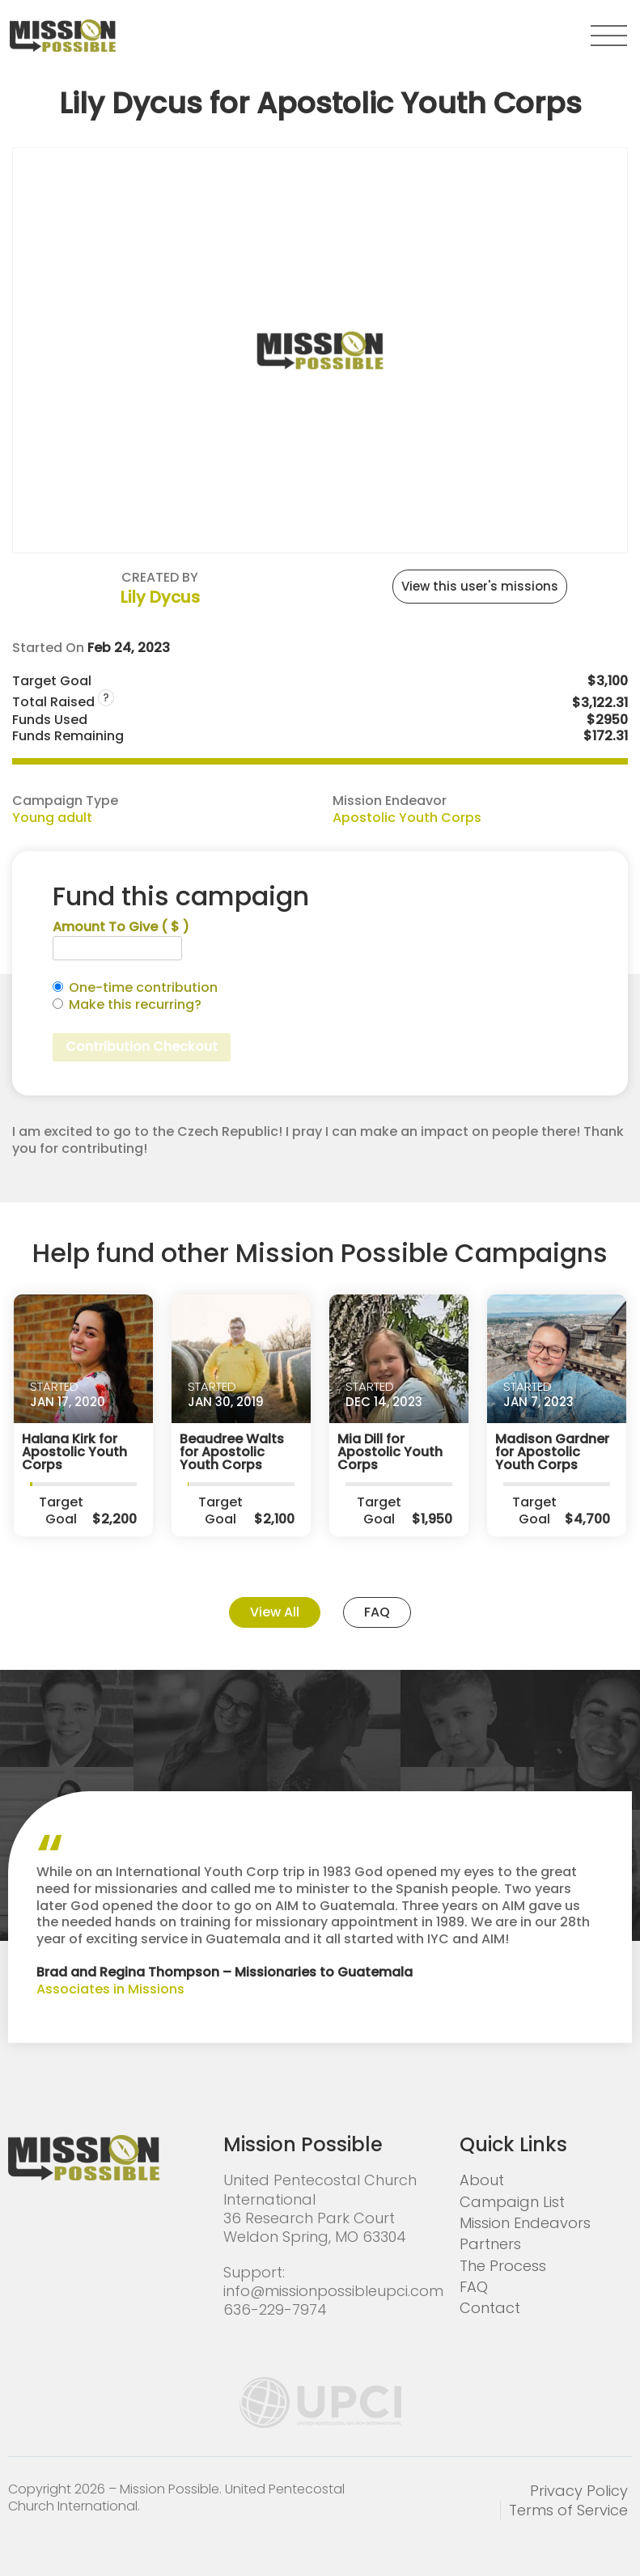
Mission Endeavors (525, 2223)
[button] (609, 35)
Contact (490, 2308)
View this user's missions (479, 586)
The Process (503, 2266)
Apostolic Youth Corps (407, 817)
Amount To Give (121, 927)
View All (274, 1612)
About (482, 2180)
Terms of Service (568, 2510)
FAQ (377, 1612)
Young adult (52, 817)
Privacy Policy (579, 2491)
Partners (490, 2244)
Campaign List (512, 2202)
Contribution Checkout (142, 1046)
